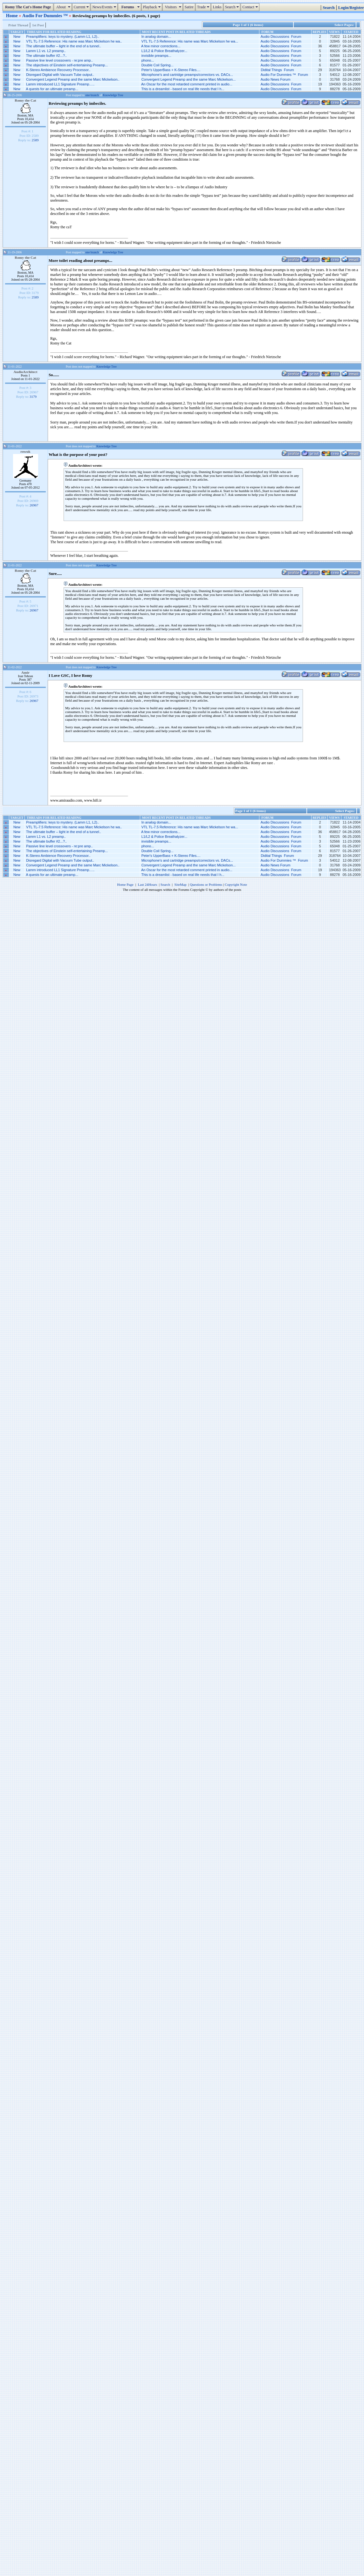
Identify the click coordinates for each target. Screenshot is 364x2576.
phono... (147, 60)
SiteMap (181, 884)
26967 (34, 505)
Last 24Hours (147, 884)
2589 (35, 140)
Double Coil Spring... (157, 65)
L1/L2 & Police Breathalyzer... (164, 51)
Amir (25, 672)
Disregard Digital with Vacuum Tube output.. (60, 75)
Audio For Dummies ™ (45, 15)
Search (233, 7)
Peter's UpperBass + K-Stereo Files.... (171, 70)
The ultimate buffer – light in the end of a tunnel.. (63, 46)
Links (217, 7)
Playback (152, 7)
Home (12, 15)
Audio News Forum (276, 79)
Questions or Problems (206, 884)
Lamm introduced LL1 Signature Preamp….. (60, 84)
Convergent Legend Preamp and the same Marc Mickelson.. (73, 79)
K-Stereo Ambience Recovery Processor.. (58, 70)
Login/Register (351, 7)
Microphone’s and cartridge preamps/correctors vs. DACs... (187, 75)
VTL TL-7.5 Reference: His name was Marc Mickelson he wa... (189, 41)
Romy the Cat (25, 100)
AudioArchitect (26, 372)
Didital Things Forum (277, 70)
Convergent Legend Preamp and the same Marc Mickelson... (188, 79)
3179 (33, 396)
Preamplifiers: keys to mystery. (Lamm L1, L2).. (62, 36)
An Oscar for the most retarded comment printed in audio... (186, 84)
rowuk (25, 451)
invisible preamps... (156, 55)
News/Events (104, 7)
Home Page (125, 884)
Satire (189, 7)
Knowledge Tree (113, 95)
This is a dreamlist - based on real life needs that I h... (182, 89)
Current (82, 7)
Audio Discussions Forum (281, 36)
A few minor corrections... (161, 46)
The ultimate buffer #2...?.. (46, 55)
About (63, 7)
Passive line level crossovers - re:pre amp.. (59, 60)
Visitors (173, 7)
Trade (204, 7)
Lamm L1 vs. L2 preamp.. (46, 51)
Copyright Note (236, 884)
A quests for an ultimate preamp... (52, 89)
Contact (250, 7)
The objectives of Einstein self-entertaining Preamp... (67, 65)
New (16, 36)
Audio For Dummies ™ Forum (284, 75)
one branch (92, 95)
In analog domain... (156, 36)
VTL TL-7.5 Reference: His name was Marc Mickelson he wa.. (74, 41)
